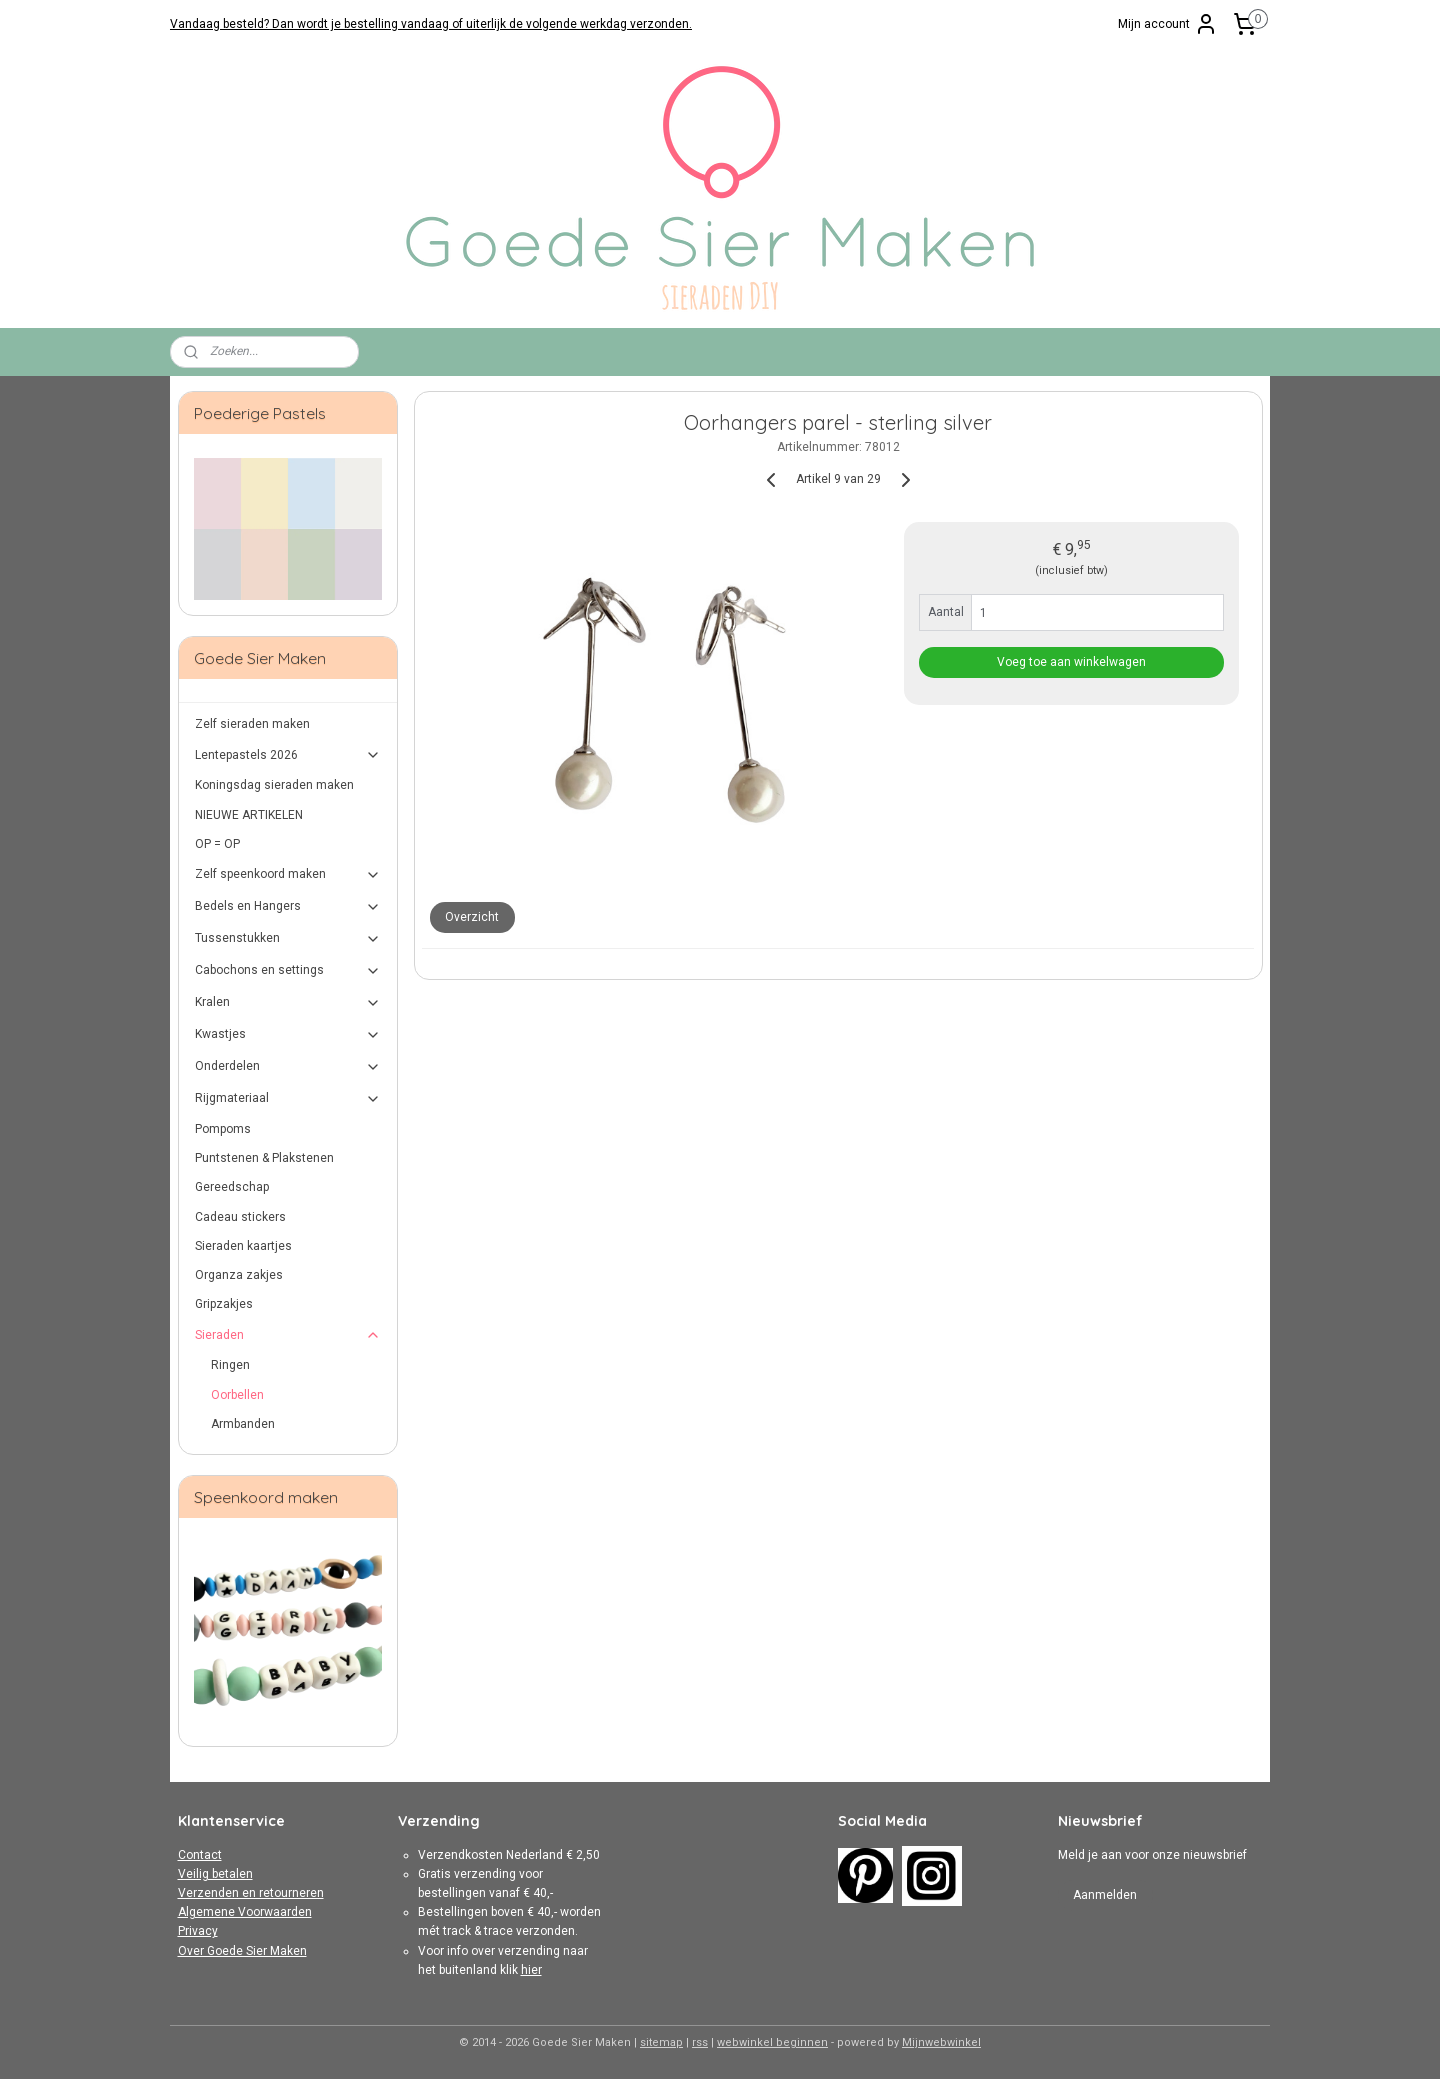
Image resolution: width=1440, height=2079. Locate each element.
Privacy (198, 1931)
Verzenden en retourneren (251, 1893)
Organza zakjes (239, 1275)
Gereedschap (232, 1187)
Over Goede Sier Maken (242, 1951)
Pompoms (223, 1129)
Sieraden (288, 1335)
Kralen (288, 1003)
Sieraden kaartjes (243, 1246)
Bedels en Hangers (288, 907)
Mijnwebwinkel (941, 2042)
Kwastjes (288, 1035)
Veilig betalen (215, 1874)
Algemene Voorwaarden (245, 1912)
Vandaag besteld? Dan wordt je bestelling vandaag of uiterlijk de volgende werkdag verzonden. (431, 24)
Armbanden (243, 1424)
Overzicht (472, 917)
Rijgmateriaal (288, 1099)
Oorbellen (237, 1395)
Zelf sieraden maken (252, 724)
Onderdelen (288, 1067)
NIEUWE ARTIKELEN (249, 815)
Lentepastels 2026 (288, 755)
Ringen (230, 1365)
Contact (200, 1855)
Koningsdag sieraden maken (274, 785)
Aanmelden (1105, 1895)
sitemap (661, 2042)
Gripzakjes (224, 1304)
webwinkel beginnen (772, 2042)
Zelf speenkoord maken (288, 875)
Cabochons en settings (288, 971)
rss (700, 2042)
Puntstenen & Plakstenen (264, 1158)
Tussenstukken (288, 939)
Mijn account (1168, 24)
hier (531, 1970)
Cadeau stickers (240, 1217)
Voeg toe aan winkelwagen (1071, 662)
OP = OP (217, 844)
